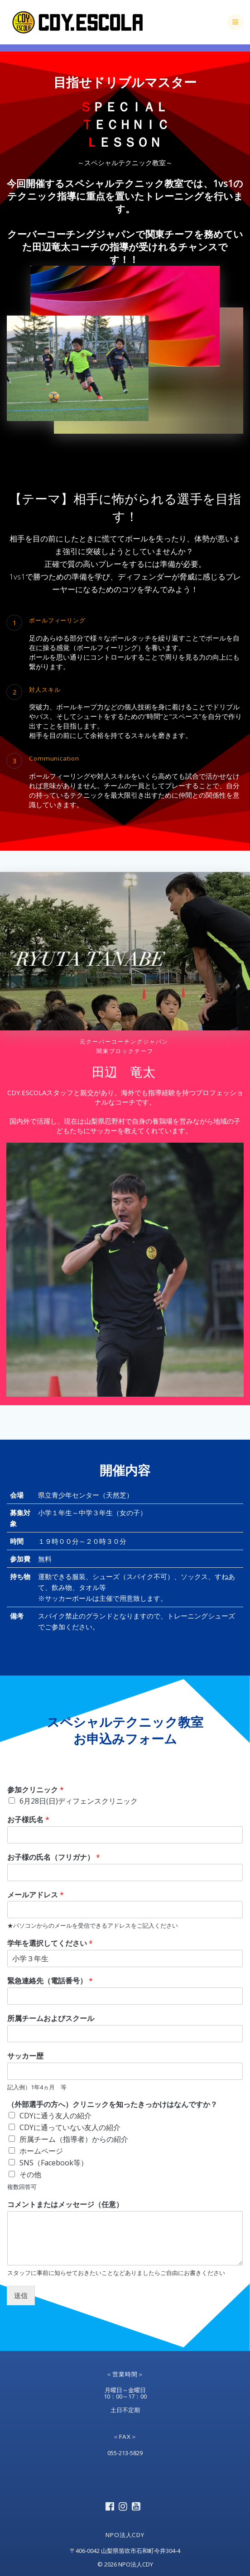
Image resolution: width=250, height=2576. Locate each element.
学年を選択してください (50, 1943)
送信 (21, 2295)
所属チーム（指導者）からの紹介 (73, 2139)
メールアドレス (35, 1895)
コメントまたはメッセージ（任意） (65, 2204)
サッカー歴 (25, 2056)
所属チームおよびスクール (50, 2018)
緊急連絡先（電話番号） (50, 1981)
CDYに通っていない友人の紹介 (69, 2127)
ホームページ (41, 2151)
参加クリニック (35, 1790)
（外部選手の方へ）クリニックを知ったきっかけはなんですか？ (112, 2104)
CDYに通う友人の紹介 (55, 2116)
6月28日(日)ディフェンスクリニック (78, 1801)
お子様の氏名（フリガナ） (53, 1857)
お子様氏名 (28, 1819)
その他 (30, 2174)
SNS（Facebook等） (53, 2163)
